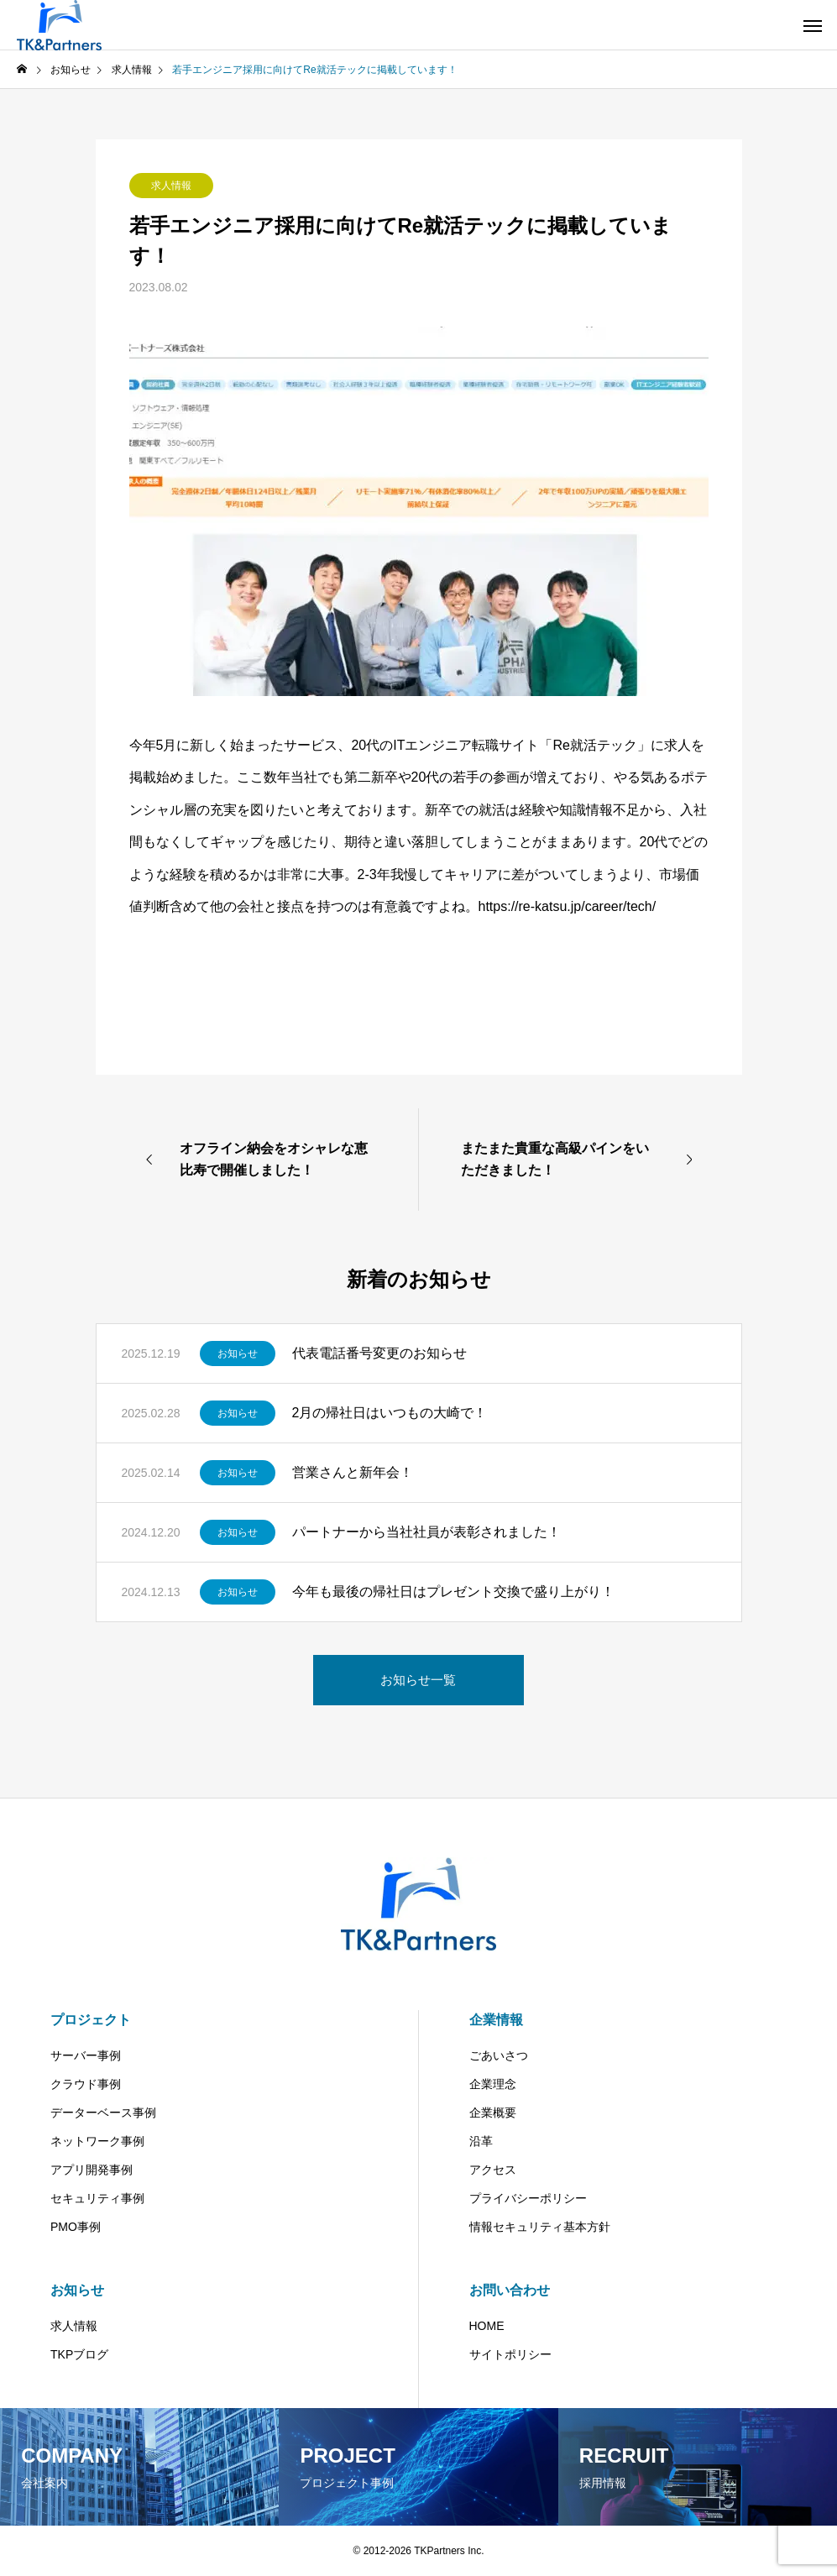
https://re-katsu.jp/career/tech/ (568, 906)
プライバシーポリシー (528, 2198)
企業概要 (492, 2112)
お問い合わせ (509, 2290)
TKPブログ (79, 2354)
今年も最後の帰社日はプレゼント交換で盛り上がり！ (453, 1591)
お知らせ (237, 1353)
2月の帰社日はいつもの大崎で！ (390, 1413)
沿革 (481, 2141)
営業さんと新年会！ (352, 1472)
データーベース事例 (103, 2112)
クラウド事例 (85, 2084)
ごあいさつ (498, 2055)
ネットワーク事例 (97, 2141)
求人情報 (171, 185)
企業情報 (496, 2020)
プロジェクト (90, 2020)
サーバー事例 (85, 2055)
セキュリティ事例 (97, 2198)
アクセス (492, 2169)
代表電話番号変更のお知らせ (379, 1353)
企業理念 (492, 2084)
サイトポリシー (510, 2354)
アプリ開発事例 (91, 2169)
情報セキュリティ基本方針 (539, 2226)
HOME (487, 2326)
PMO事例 (75, 2226)
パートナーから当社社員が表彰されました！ (426, 1532)
